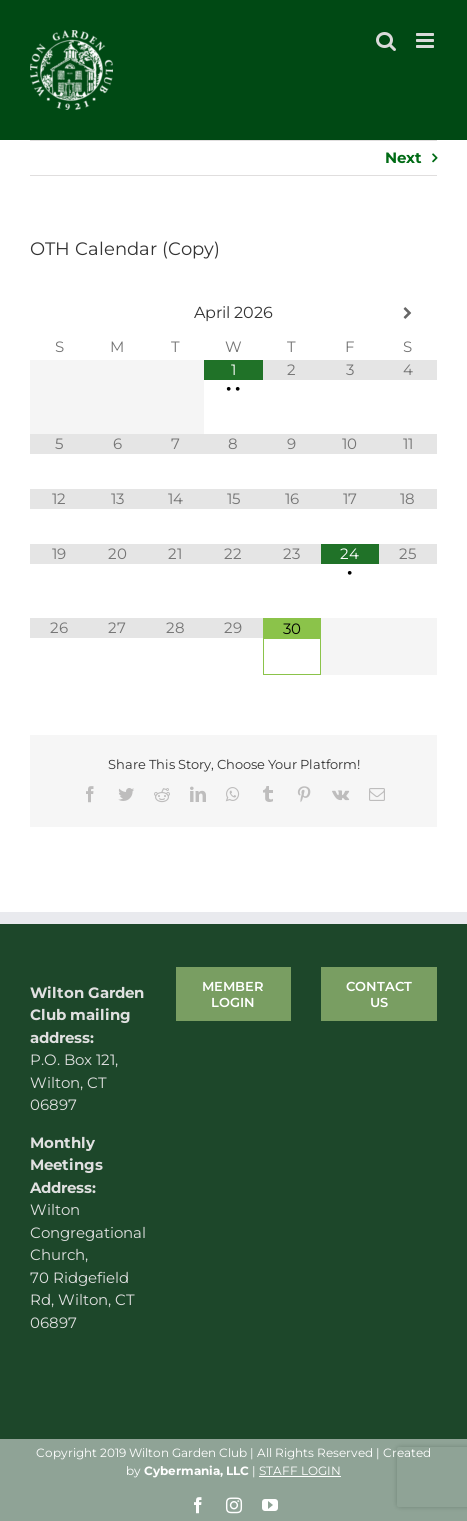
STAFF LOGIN (300, 1470)
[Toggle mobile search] (386, 40)
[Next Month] (408, 313)
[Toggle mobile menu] (426, 40)
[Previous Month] (59, 313)
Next (403, 157)
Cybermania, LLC (196, 1470)
